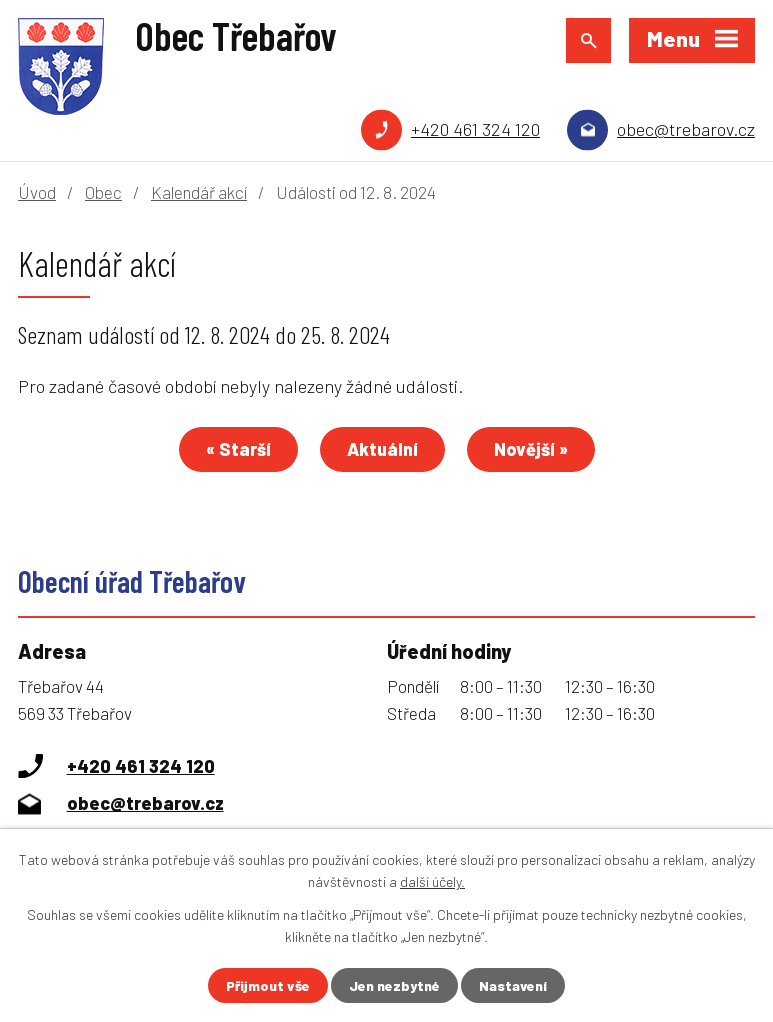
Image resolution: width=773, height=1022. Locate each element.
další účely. (432, 881)
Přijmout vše (268, 985)
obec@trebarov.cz (686, 129)
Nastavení (513, 985)
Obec (103, 192)
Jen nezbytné (394, 985)
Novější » (531, 449)
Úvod (37, 192)
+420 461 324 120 (475, 129)
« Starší (238, 449)
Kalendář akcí (199, 192)
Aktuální (382, 449)
